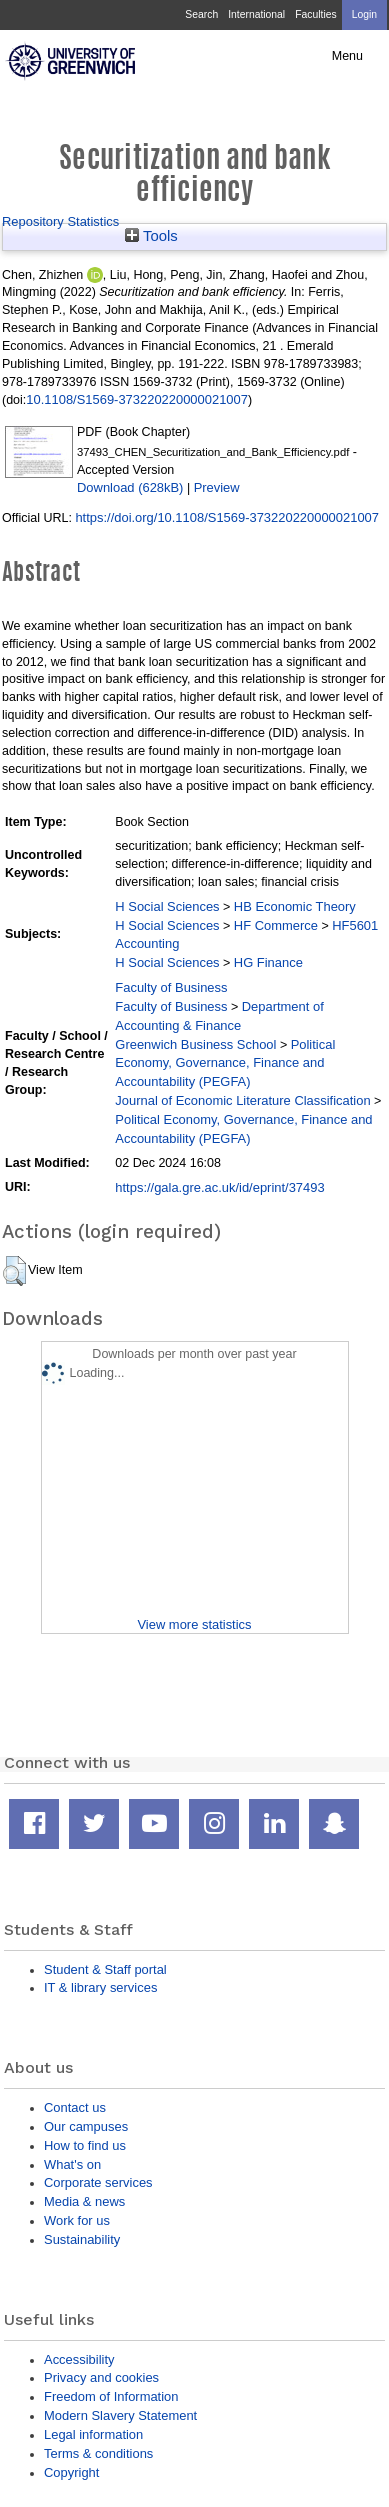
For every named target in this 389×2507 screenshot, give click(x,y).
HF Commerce (276, 925)
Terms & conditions (98, 2453)
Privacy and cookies (101, 2377)
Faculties (315, 14)
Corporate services (98, 2182)
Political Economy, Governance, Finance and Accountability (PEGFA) (225, 1063)
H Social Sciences (167, 906)
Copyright (71, 2472)
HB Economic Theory (295, 906)
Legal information (93, 2434)
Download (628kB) (130, 487)
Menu (347, 56)
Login (364, 14)
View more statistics (194, 1624)
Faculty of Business (171, 987)
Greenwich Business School (195, 1044)
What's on (72, 2164)
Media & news (84, 2201)
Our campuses (86, 2126)
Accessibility (79, 2359)
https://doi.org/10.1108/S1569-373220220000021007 (227, 517)
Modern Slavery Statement (120, 2415)
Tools (151, 236)
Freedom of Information (111, 2396)
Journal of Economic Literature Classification (242, 1100)
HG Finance (268, 962)
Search (201, 14)
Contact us (75, 2107)
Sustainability (82, 2239)
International (256, 14)
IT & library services (100, 1987)
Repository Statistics (60, 221)
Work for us (77, 2220)
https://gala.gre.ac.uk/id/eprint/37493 (219, 1187)
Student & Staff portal (105, 1969)
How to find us (85, 2145)
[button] (14, 1271)
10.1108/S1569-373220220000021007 (137, 399)
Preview (217, 487)
